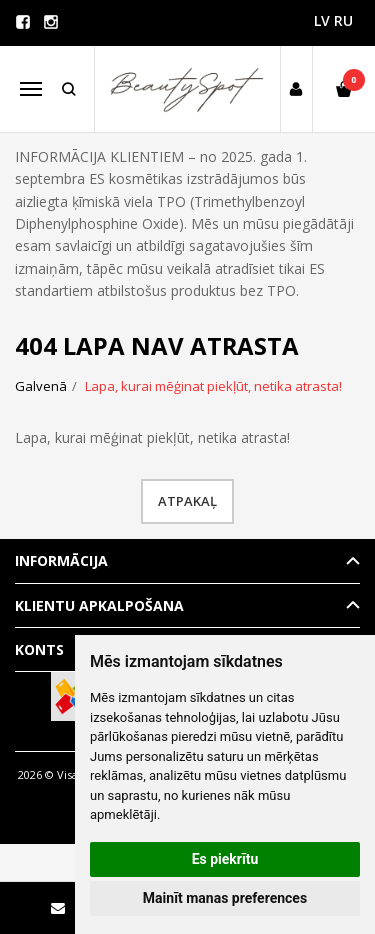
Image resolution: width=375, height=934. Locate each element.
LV (322, 20)
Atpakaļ (187, 501)
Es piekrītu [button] (225, 859)
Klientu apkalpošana (99, 605)
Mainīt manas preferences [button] (225, 898)
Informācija (61, 560)
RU (343, 20)
